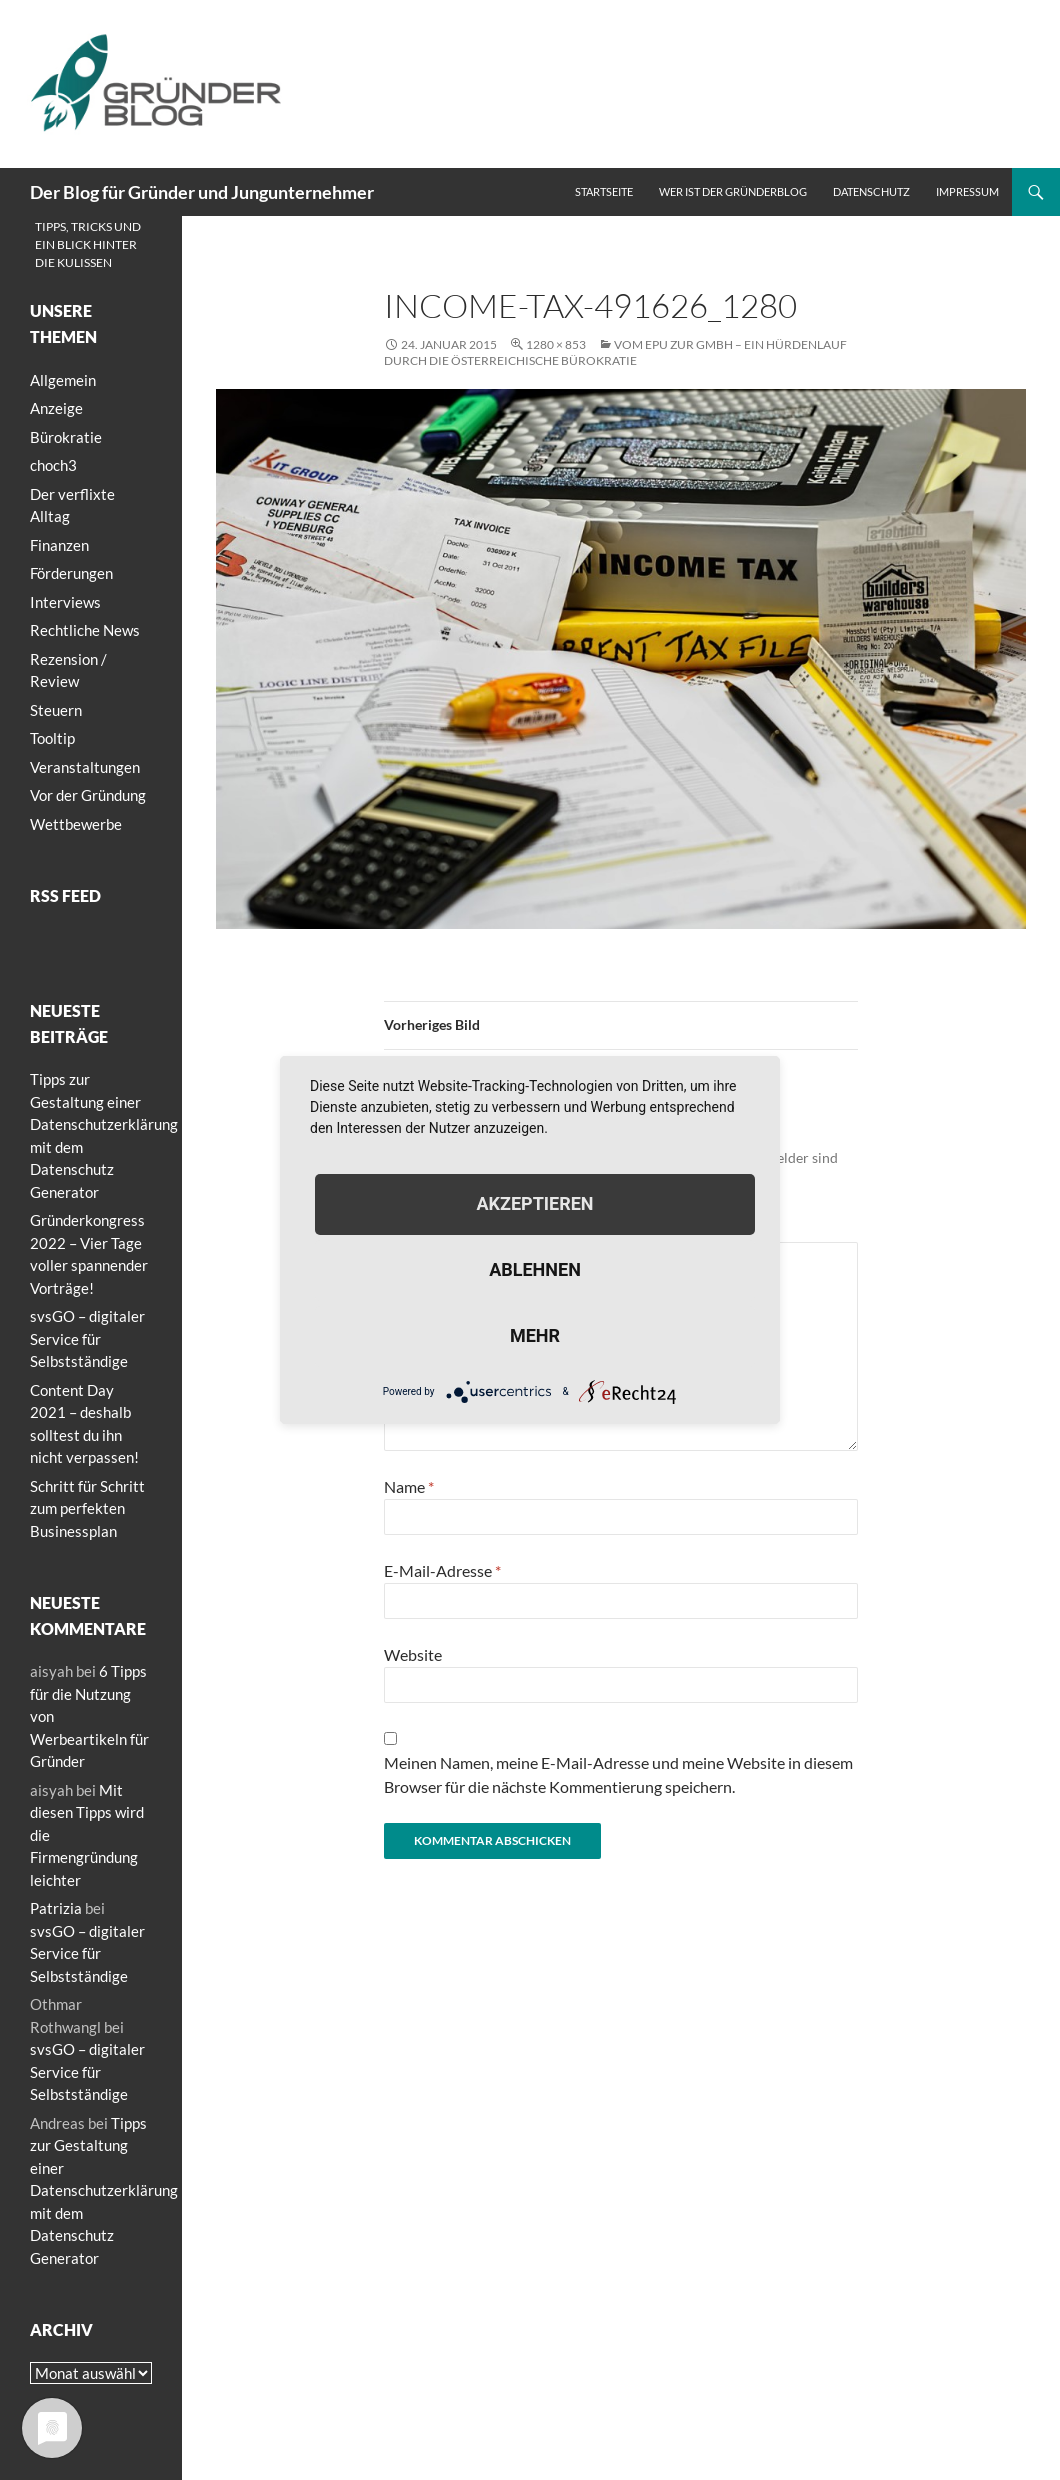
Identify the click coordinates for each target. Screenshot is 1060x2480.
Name (409, 1486)
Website (413, 1654)
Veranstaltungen (85, 767)
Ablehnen (535, 1269)
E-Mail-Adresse (442, 1570)
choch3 (53, 465)
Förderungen (71, 573)
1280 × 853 (556, 344)
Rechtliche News (85, 630)
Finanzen (59, 545)
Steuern (56, 710)
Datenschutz (871, 191)
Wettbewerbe (76, 824)
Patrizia (56, 1908)
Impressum (967, 191)
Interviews (65, 602)
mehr (535, 1335)
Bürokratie (66, 437)
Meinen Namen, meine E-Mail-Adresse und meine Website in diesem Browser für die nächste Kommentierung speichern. (618, 1774)
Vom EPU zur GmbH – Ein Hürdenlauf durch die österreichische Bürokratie (615, 352)
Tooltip (52, 738)
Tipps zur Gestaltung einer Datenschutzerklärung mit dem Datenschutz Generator (104, 2190)
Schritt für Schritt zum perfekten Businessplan (87, 1508)
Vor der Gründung (88, 795)
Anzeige (56, 408)
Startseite (604, 191)
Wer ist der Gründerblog (733, 191)
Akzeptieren (534, 1203)
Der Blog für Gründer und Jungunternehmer (202, 192)
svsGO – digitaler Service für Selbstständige (87, 1338)
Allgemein (63, 380)
